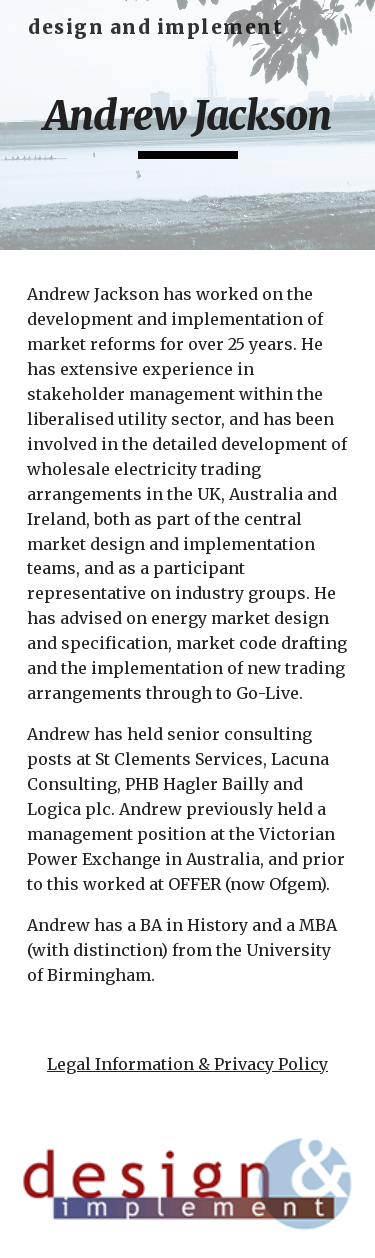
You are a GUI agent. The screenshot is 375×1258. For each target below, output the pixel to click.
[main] (188, 125)
